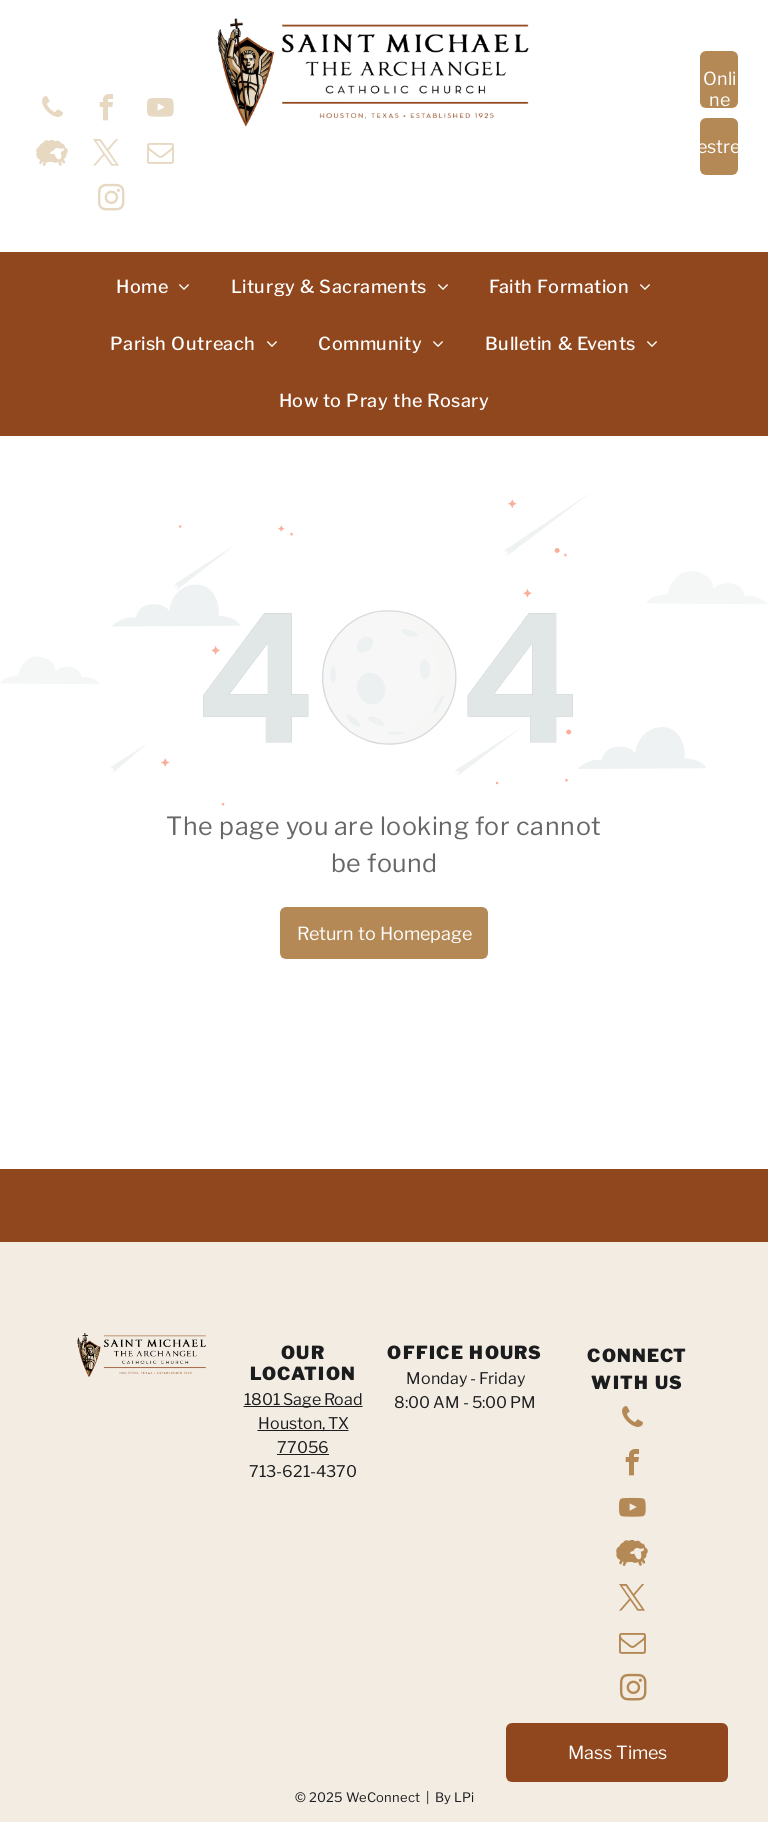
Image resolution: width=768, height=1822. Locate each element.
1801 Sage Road (303, 1399)
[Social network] (52, 155)
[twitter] (106, 155)
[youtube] (160, 110)
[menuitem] (153, 286)
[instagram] (111, 200)
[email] (160, 155)
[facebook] (106, 110)
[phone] (52, 110)
